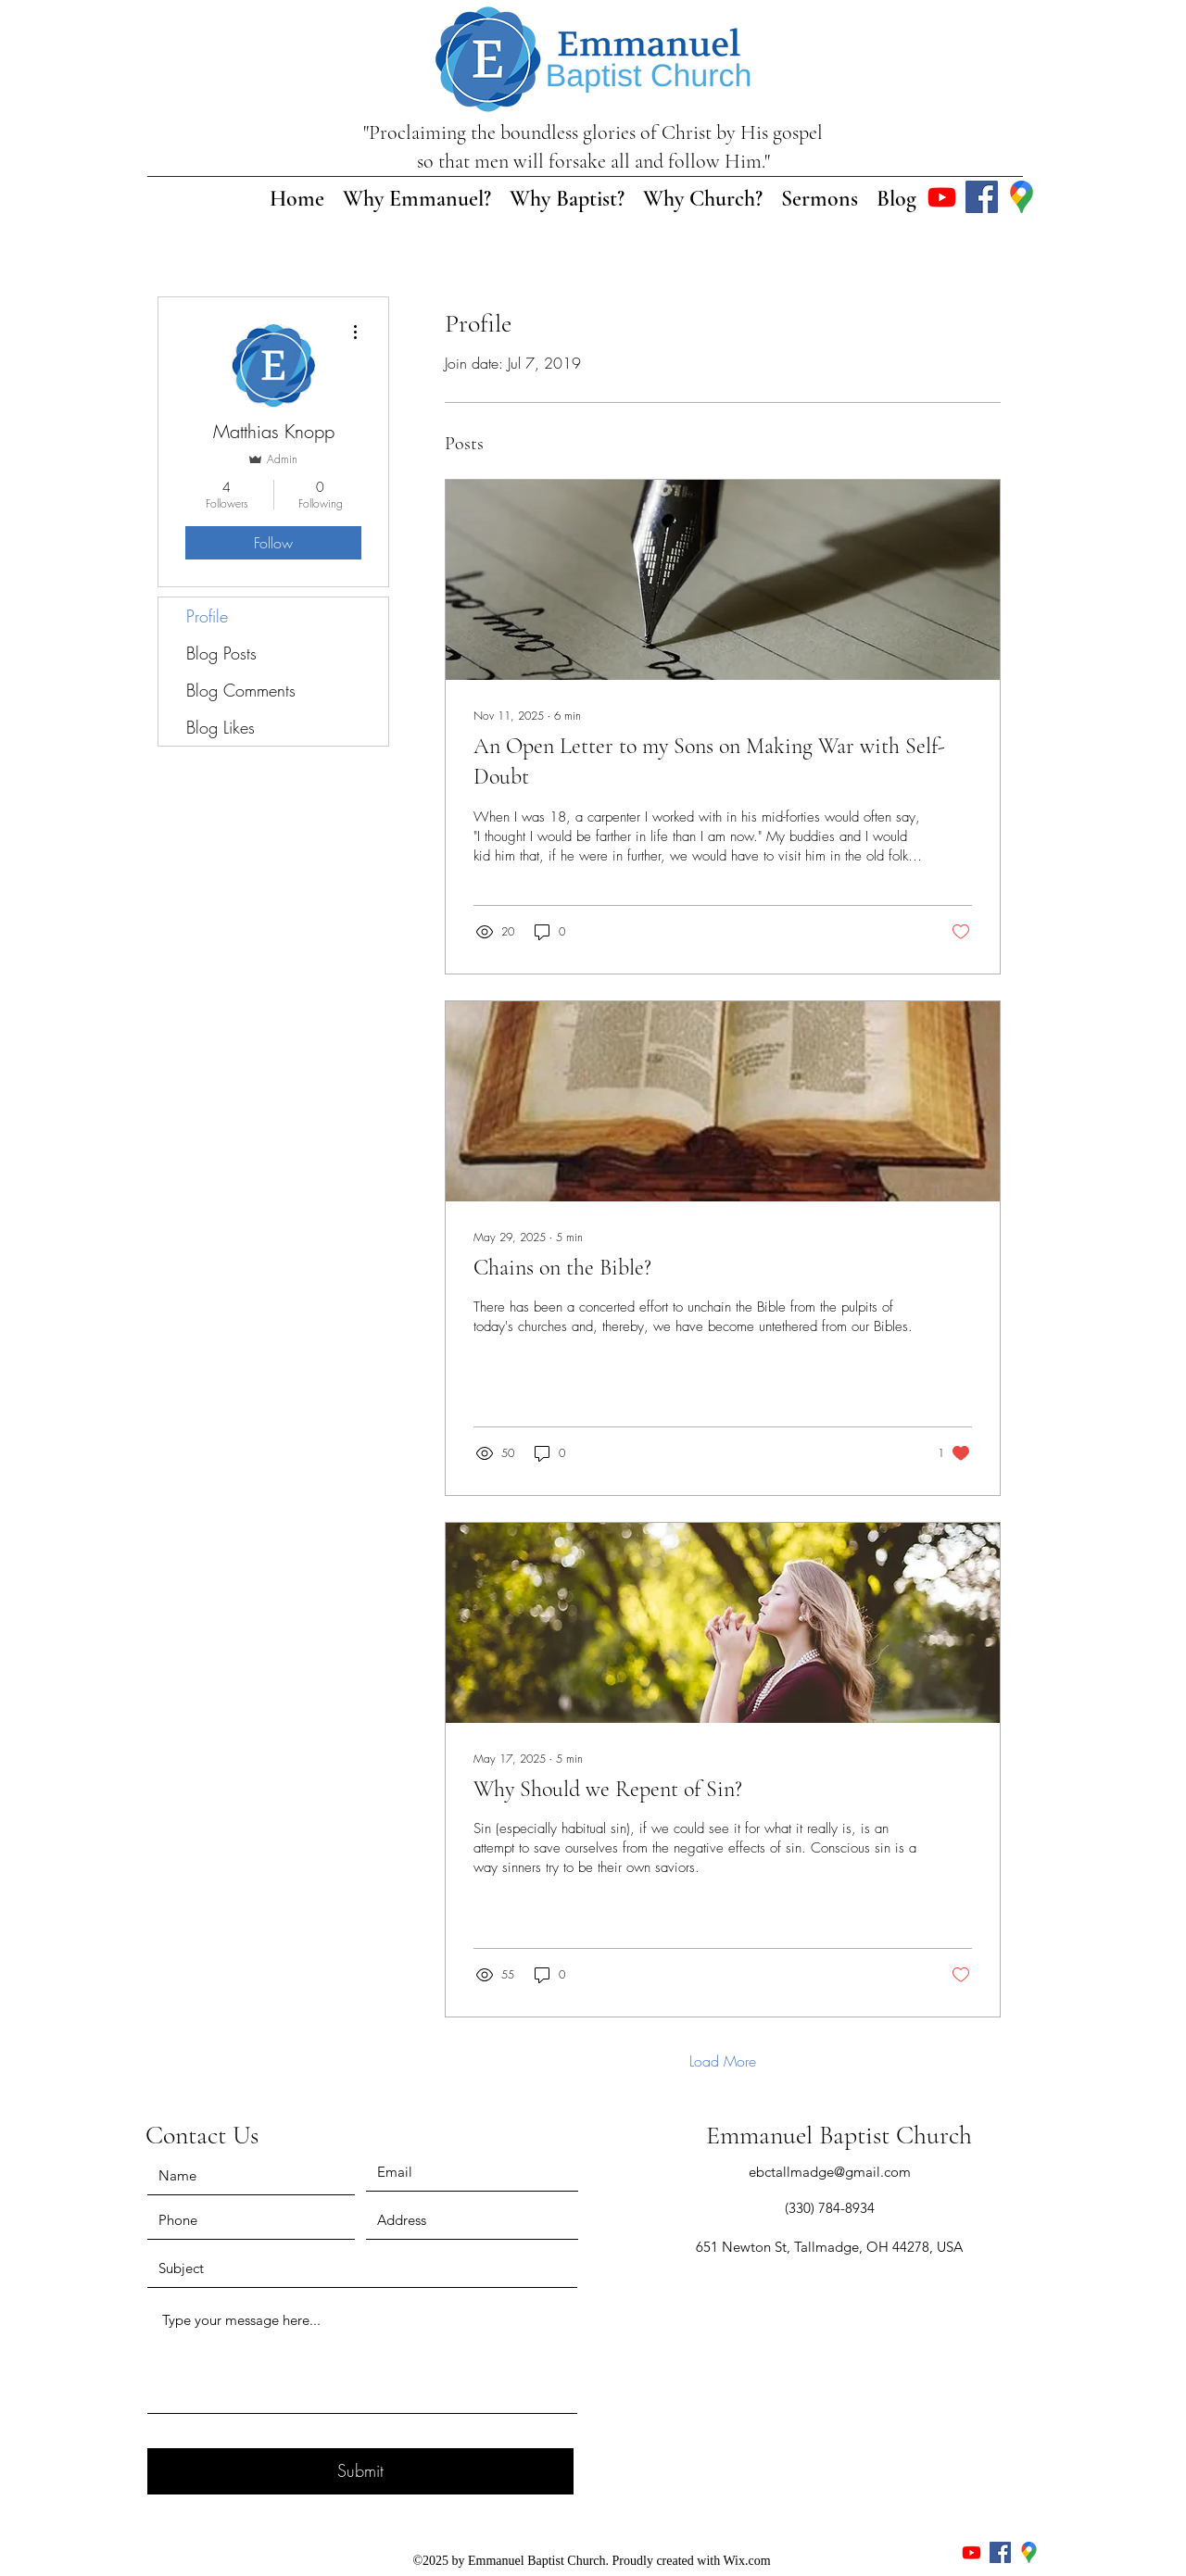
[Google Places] (1021, 197)
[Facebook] (981, 197)
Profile (207, 616)
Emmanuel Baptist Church (839, 2135)
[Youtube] (942, 197)
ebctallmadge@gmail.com (830, 2171)
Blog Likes (220, 727)
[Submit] (360, 2471)
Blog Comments (241, 690)
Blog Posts (221, 653)
